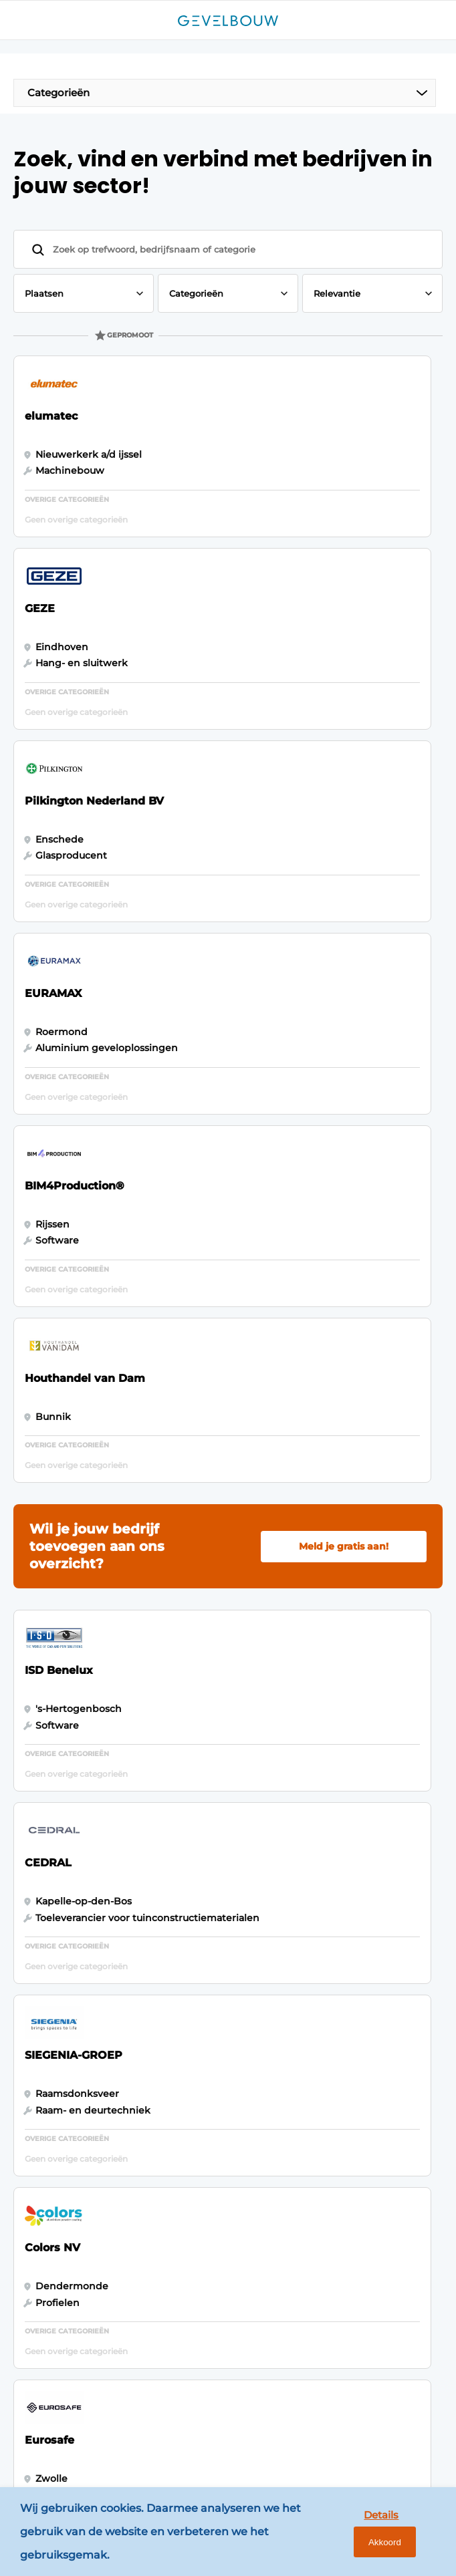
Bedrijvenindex (205, 1945)
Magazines (193, 1894)
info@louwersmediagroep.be (112, 2386)
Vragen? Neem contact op (318, 1781)
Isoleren (48, 2011)
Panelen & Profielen (77, 1920)
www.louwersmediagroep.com (117, 2439)
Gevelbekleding (67, 1894)
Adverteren (196, 1920)
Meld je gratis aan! (343, 985)
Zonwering (55, 1986)
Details (338, 2534)
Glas (39, 2037)
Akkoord (401, 2535)
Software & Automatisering (66, 1952)
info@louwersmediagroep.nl (111, 2214)
